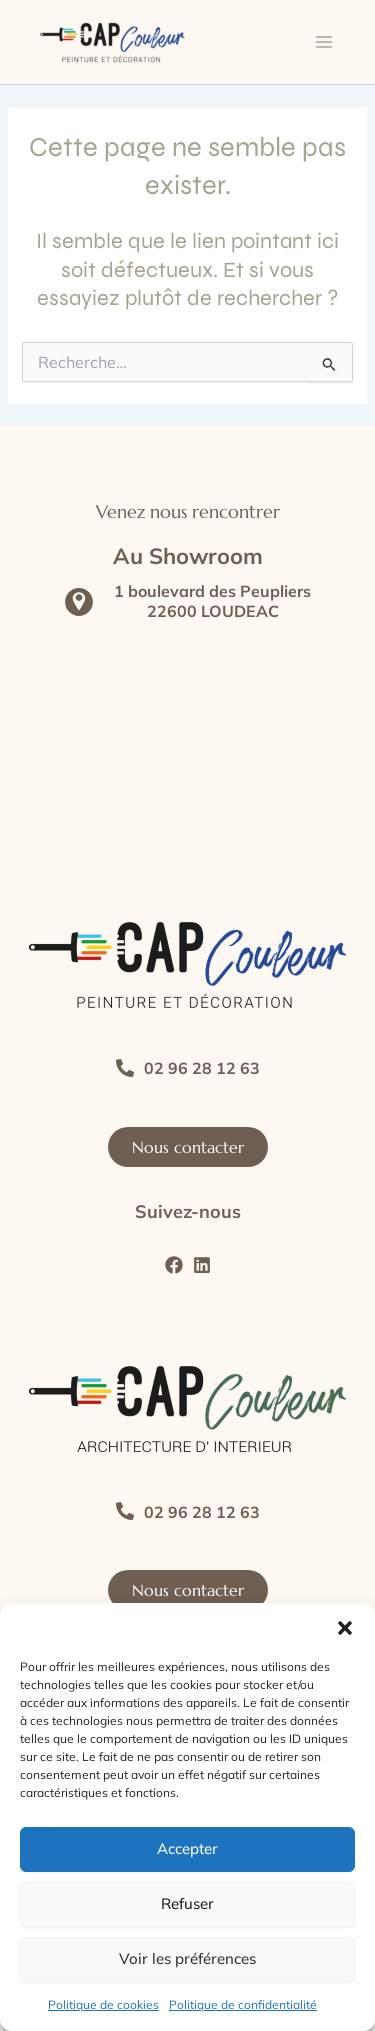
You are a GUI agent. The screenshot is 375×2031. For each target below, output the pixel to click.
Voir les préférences (187, 1958)
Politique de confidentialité (243, 2004)
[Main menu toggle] (324, 42)
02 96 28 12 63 (202, 1068)
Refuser (187, 1903)
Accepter (187, 1848)
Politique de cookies (103, 2004)
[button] (345, 1628)
